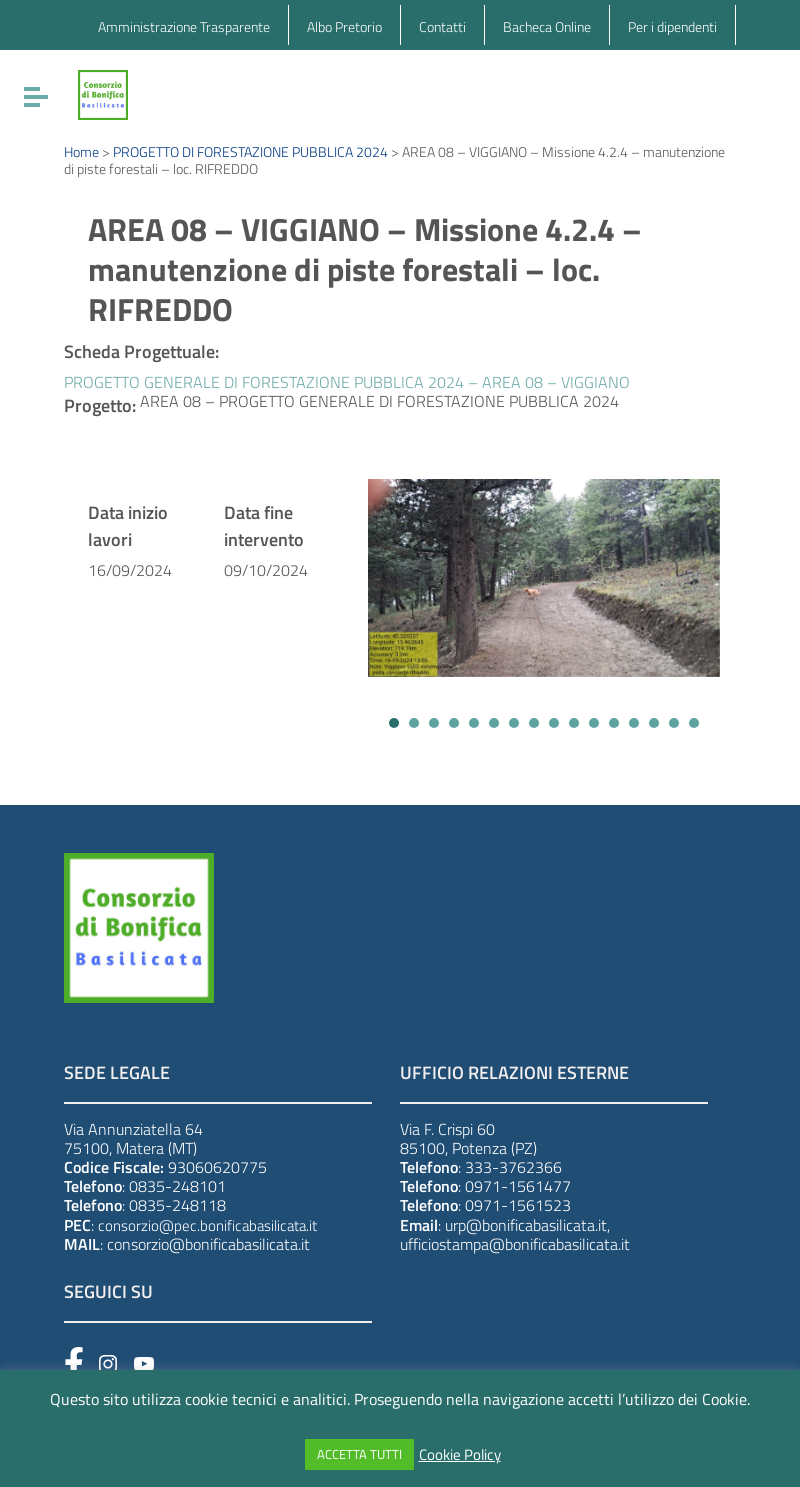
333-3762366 (513, 1167)
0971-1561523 (518, 1205)
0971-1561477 (518, 1186)
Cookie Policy (460, 1455)
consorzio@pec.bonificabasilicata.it (207, 1225)
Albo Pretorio (344, 26)
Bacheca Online (547, 26)
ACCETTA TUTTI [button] (359, 1454)
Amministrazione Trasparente (184, 26)
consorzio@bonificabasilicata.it (208, 1244)
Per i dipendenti (672, 26)
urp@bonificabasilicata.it (526, 1225)
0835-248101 (177, 1186)
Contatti (442, 26)
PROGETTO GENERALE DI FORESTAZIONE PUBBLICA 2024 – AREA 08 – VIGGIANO (347, 382)
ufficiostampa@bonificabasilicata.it (515, 1244)
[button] (394, 723)
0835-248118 (177, 1205)
